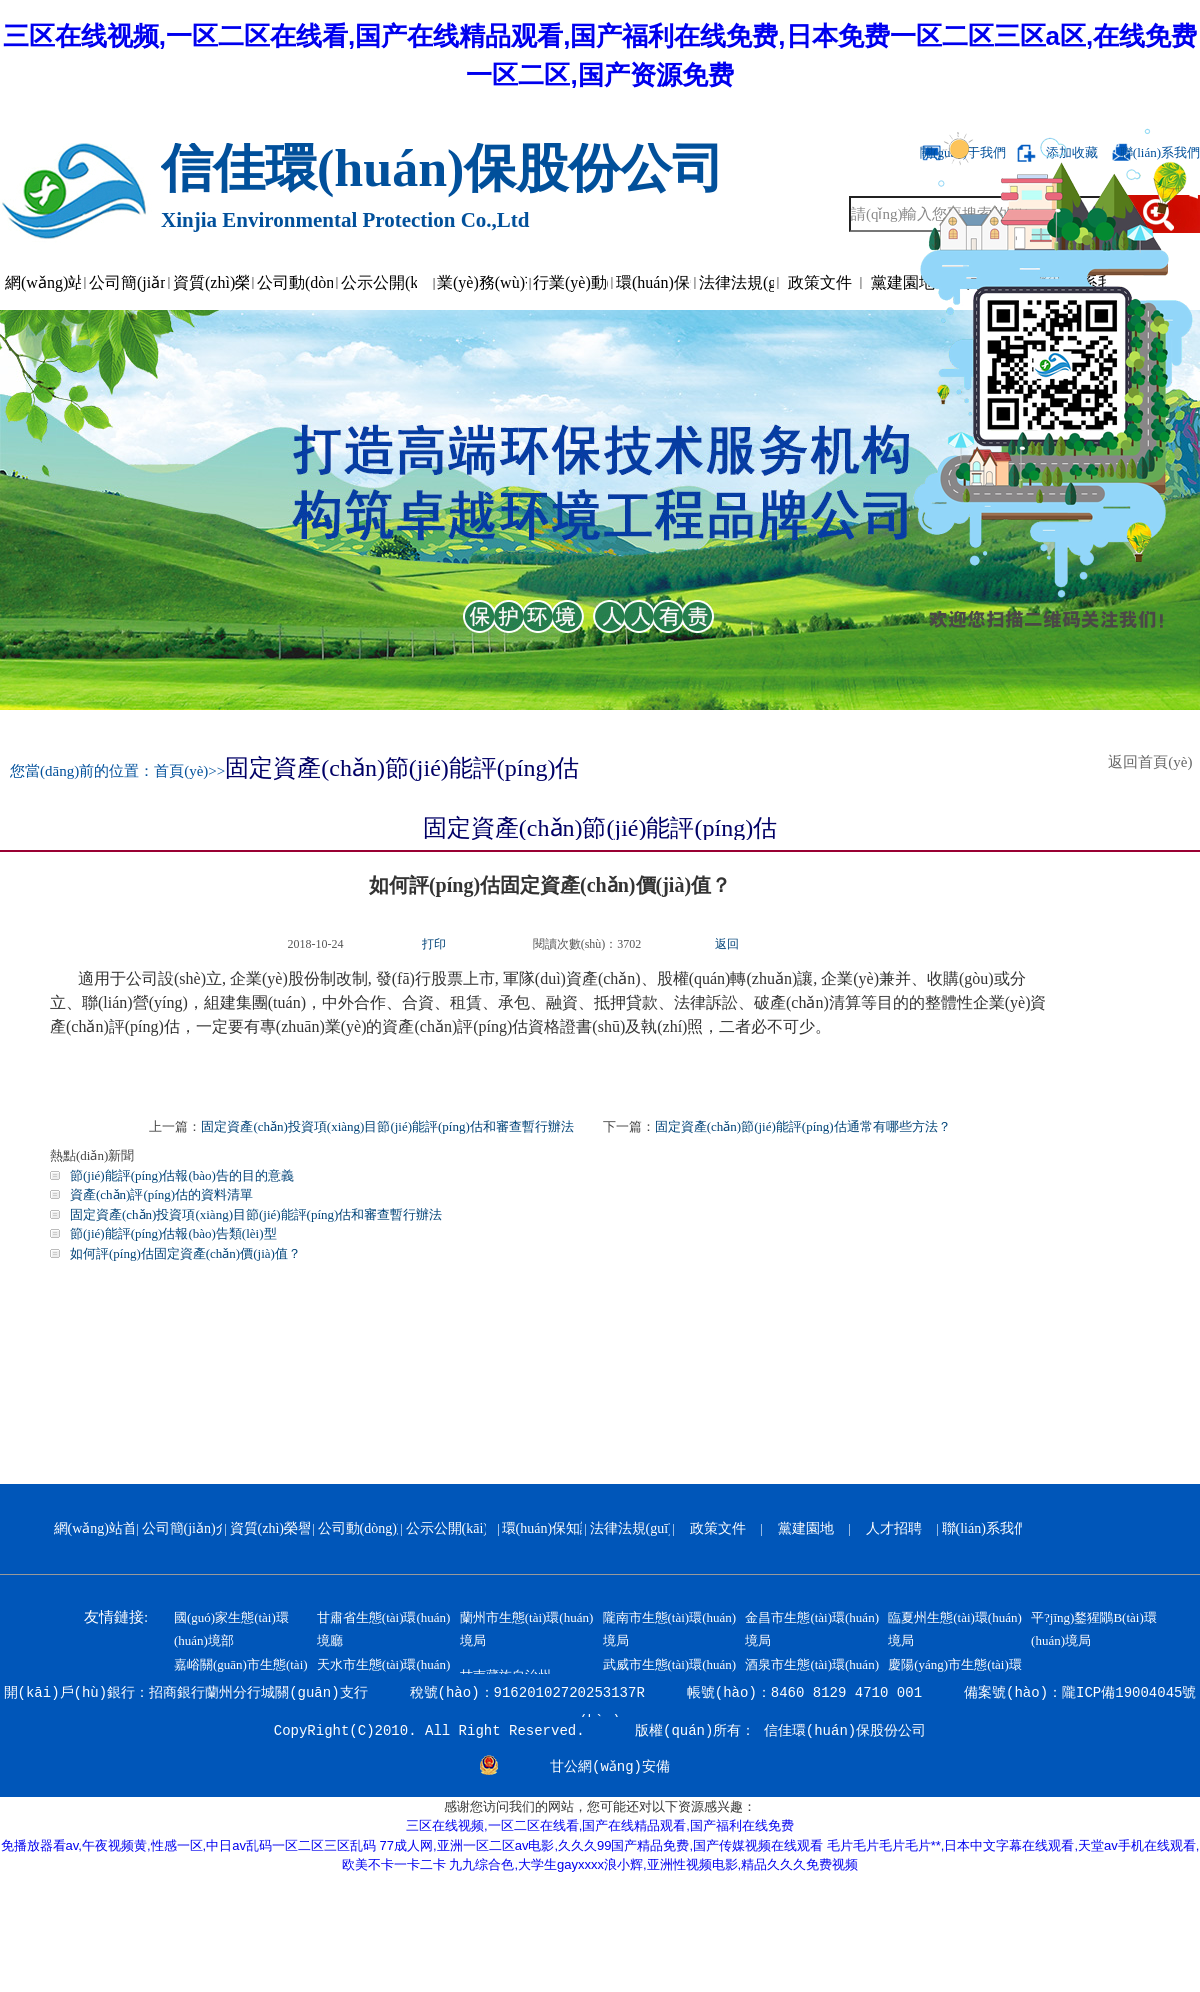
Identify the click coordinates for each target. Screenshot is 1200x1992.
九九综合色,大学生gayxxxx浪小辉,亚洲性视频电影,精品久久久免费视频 (653, 1864)
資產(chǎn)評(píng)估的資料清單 (161, 1194)
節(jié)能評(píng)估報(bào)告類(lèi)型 (173, 1233)
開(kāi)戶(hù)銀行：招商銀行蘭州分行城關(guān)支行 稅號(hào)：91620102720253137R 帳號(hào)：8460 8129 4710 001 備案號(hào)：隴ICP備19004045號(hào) (600, 1701)
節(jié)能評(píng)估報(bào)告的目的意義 (182, 1175)
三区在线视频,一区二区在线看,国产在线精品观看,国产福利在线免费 (600, 1825)
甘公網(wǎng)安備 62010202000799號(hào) (610, 1769)
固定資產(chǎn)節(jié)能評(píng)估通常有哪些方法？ (803, 1126)
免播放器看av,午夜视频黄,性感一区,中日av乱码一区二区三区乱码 (188, 1845)
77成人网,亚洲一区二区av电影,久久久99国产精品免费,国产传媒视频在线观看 (602, 1845)
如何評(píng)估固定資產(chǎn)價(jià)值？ (185, 1253)
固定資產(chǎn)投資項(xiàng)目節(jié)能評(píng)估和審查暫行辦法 (387, 1126)
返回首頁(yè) (1154, 762)
